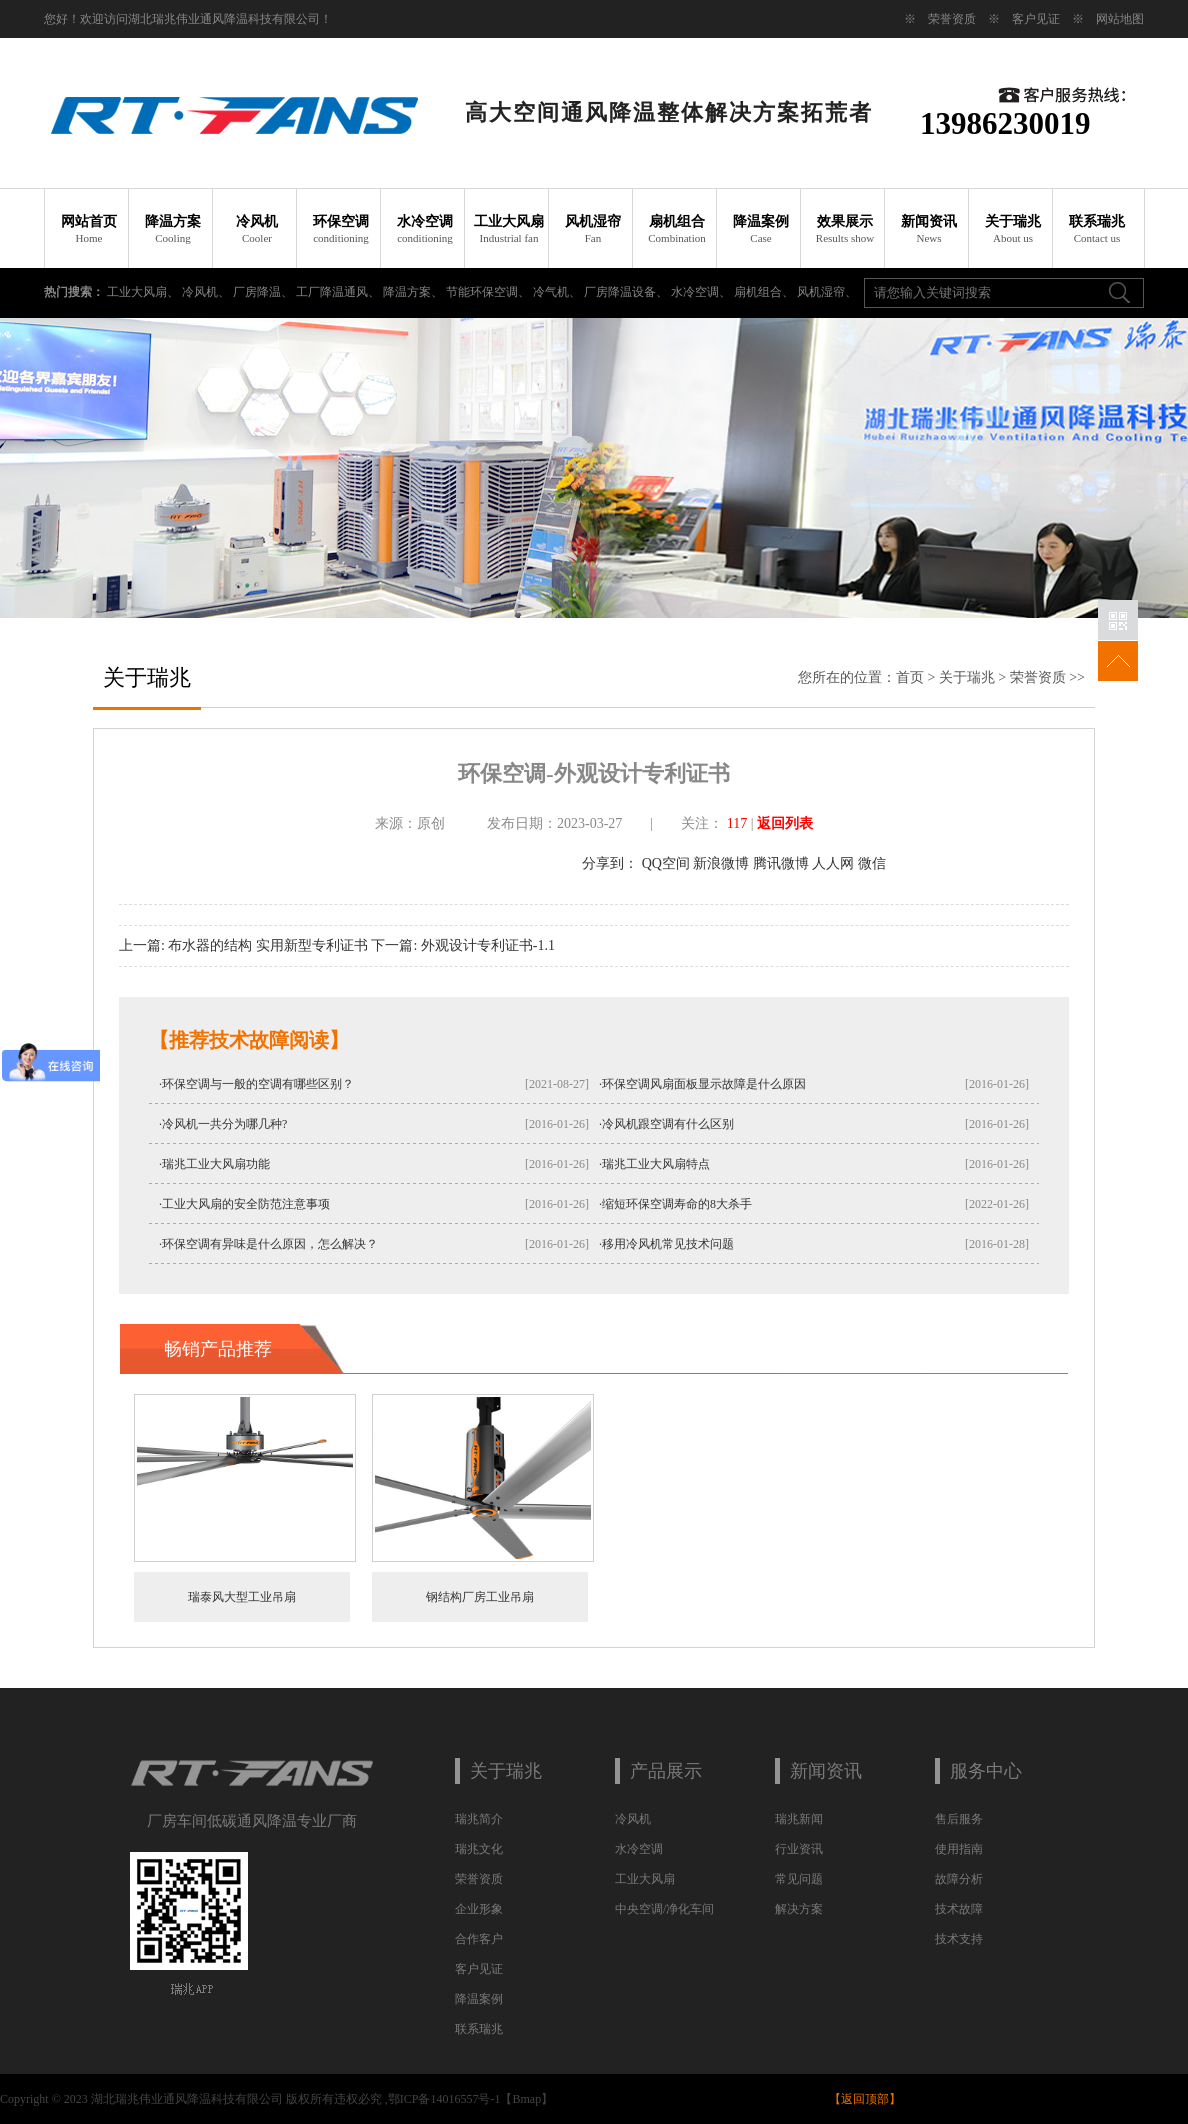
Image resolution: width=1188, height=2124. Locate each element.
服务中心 (986, 1771)
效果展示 (845, 229)
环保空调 (341, 229)
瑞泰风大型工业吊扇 (242, 1597)
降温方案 (173, 229)
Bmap (526, 2099)
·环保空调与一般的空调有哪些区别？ (256, 1084)
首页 (910, 677)
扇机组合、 (765, 292)
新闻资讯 (929, 229)
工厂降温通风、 (339, 292)
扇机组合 (677, 229)
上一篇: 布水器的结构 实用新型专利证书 (243, 945)
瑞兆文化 (479, 1849)
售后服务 (959, 1819)
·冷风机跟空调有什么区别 (666, 1124)
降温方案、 (414, 292)
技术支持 (959, 1939)
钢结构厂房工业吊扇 (480, 1597)
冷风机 (257, 229)
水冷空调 (425, 229)
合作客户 (479, 1939)
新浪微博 (721, 863)
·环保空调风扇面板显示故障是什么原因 (702, 1084)
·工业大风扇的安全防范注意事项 (244, 1204)
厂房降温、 (264, 292)
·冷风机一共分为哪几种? (223, 1124)
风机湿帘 (593, 229)
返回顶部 (865, 2099)
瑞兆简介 (479, 1819)
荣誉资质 (952, 19)
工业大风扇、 (144, 292)
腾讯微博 (781, 863)
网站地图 (1120, 19)
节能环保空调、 (489, 292)
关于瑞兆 (1013, 229)
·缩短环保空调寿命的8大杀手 (675, 1204)
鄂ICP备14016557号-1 (444, 2099)
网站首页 (89, 229)
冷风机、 (207, 292)
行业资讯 (799, 1849)
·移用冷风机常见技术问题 (666, 1244)
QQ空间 (666, 863)
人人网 (833, 863)
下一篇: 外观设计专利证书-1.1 (463, 945)
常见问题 (799, 1879)
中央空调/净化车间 (664, 1909)
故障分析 (959, 1879)
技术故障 (959, 1909)
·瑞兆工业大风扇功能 (214, 1164)
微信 (872, 863)
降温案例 (761, 229)
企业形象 (479, 1909)
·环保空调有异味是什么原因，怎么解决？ (268, 1244)
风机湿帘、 (827, 292)
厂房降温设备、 (627, 292)
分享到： (610, 863)
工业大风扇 (509, 229)
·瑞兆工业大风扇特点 (654, 1164)
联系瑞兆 (1097, 229)
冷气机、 (558, 292)
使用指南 (959, 1849)
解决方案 (799, 1909)
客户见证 (1036, 19)
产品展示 (666, 1771)
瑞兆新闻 (799, 1819)
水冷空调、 (702, 292)
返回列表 (785, 823)
